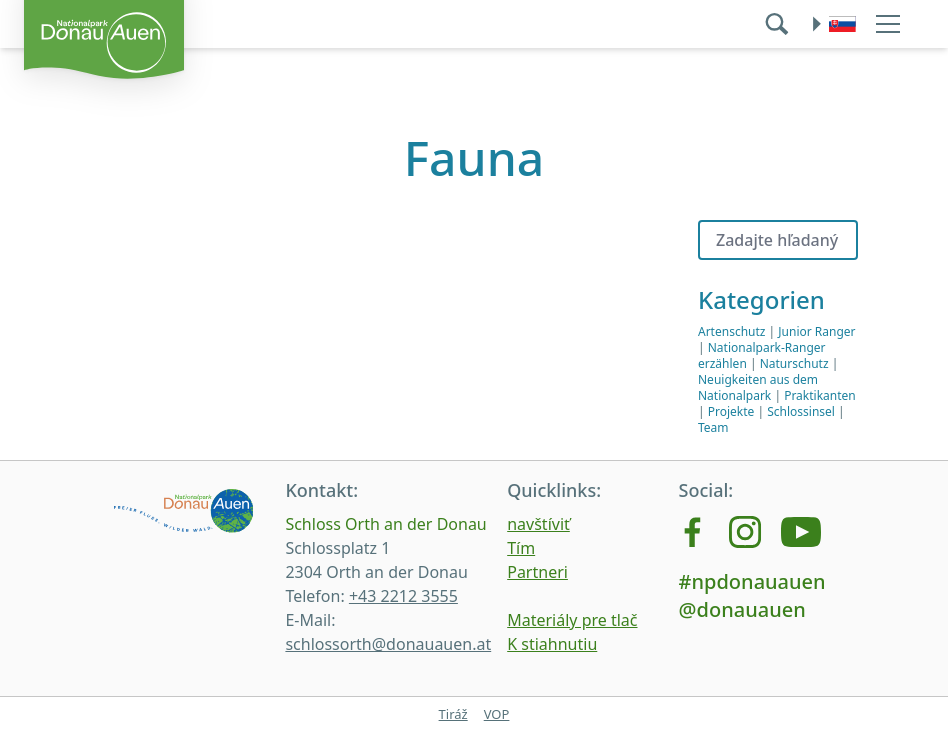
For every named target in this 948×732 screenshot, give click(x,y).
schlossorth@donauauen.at (388, 644)
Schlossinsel (801, 411)
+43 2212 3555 (403, 596)
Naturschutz (794, 363)
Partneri (537, 572)
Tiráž (453, 714)
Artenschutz (731, 331)
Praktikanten (820, 395)
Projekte (731, 411)
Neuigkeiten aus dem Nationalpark (758, 387)
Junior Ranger (816, 331)
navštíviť (538, 524)
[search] (779, 24)
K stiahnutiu (552, 644)
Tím (521, 548)
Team (713, 427)
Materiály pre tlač (572, 620)
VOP (497, 714)
